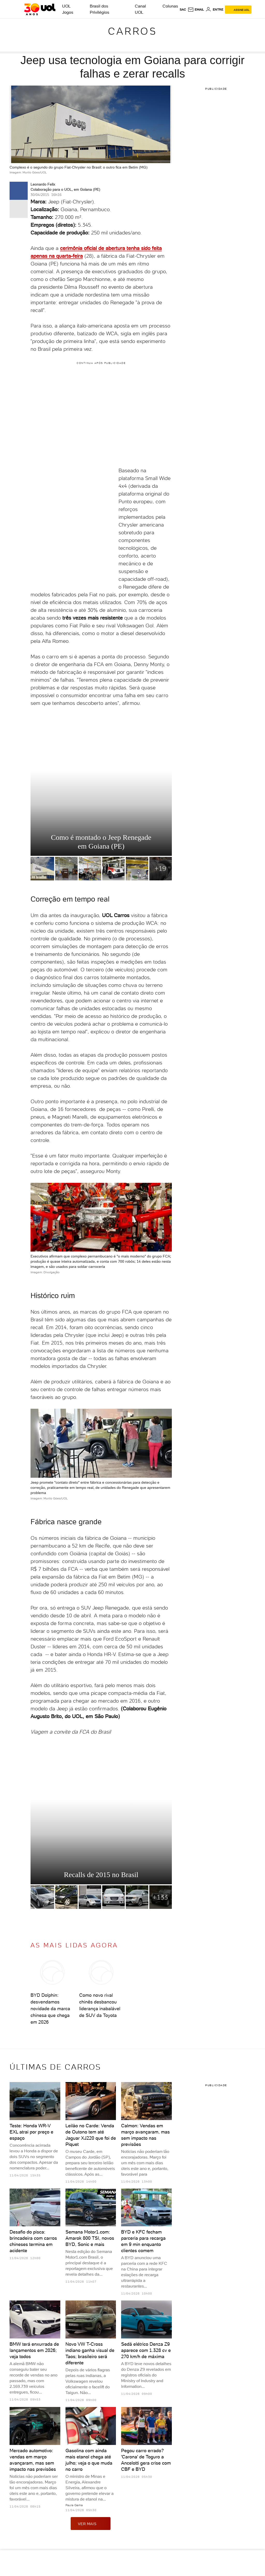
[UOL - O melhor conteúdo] (40, 9)
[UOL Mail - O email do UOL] (196, 9)
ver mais (90, 2523)
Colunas (170, 6)
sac (183, 9)
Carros (132, 31)
